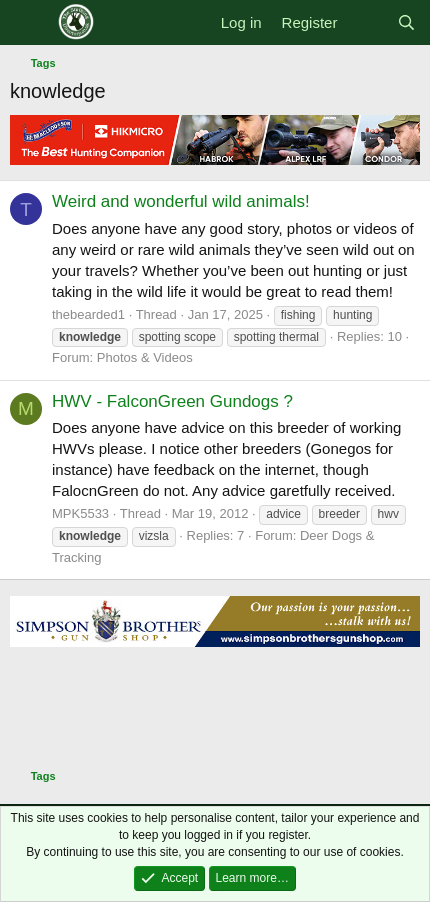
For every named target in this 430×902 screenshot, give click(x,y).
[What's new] (366, 22)
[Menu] (27, 23)
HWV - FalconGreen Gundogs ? (172, 401)
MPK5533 (80, 513)
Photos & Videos (145, 357)
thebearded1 (88, 314)
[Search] (406, 22)
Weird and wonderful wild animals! (181, 201)
